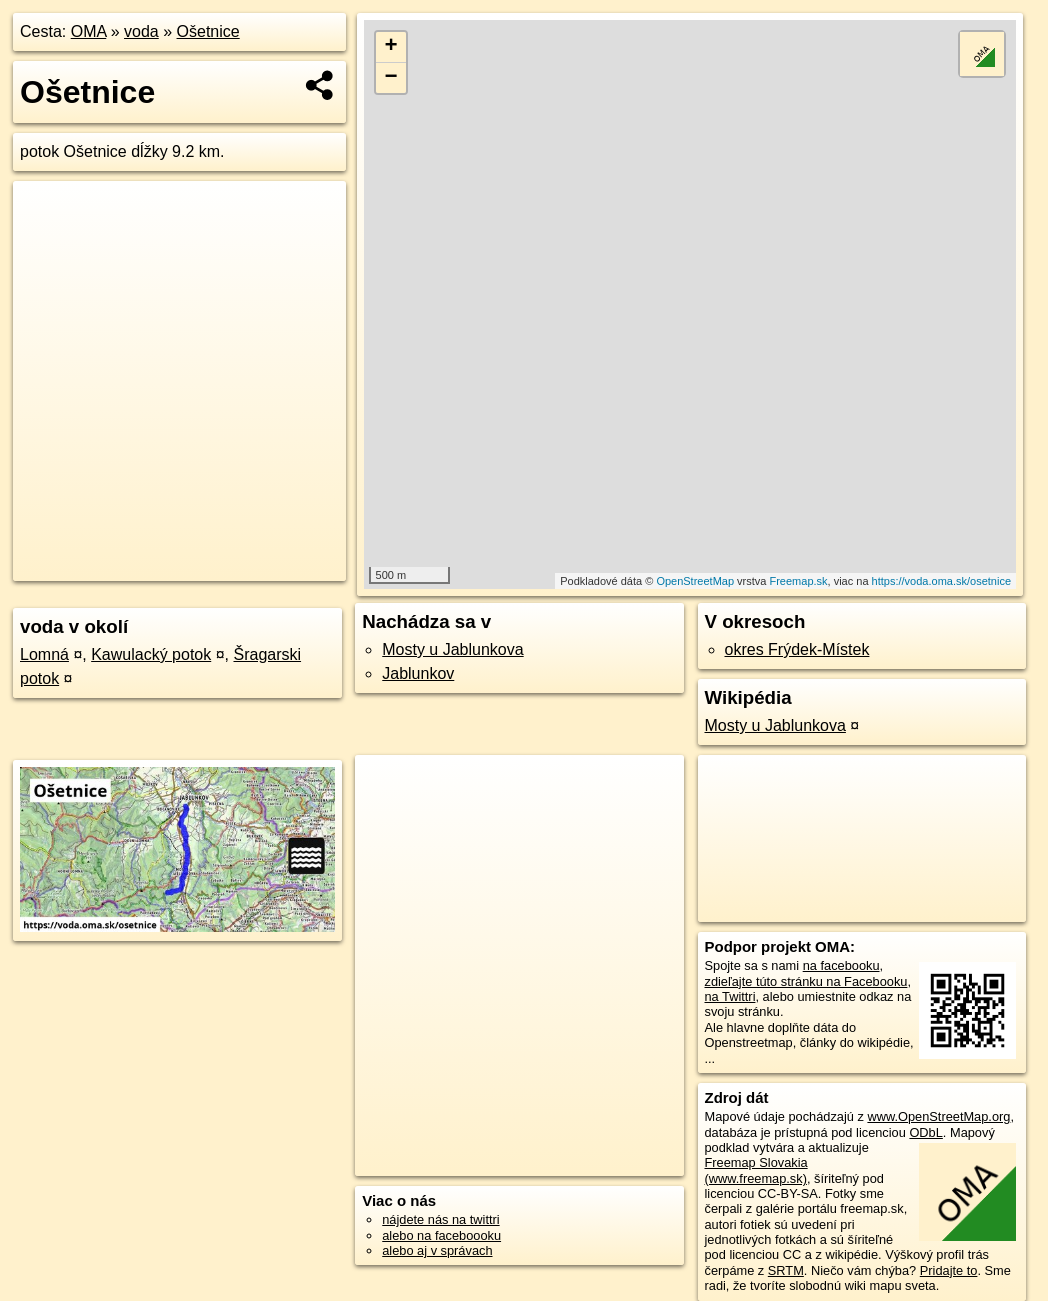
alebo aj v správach (437, 1250)
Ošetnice (208, 31)
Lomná (44, 654)
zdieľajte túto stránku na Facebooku (806, 981)
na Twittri (730, 996)
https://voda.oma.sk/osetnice (941, 581)
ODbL (925, 1132)
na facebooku (841, 965)
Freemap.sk (798, 581)
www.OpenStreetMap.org (938, 1116)
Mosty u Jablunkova (452, 649)
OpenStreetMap (695, 581)
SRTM (786, 1270)
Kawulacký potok (151, 654)
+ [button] (390, 47)
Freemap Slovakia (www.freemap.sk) (756, 1170)
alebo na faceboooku (441, 1235)
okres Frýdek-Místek (797, 649)
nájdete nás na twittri (440, 1219)
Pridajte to (949, 1270)
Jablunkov (418, 673)
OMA (89, 31)
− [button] (390, 78)
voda (141, 31)
